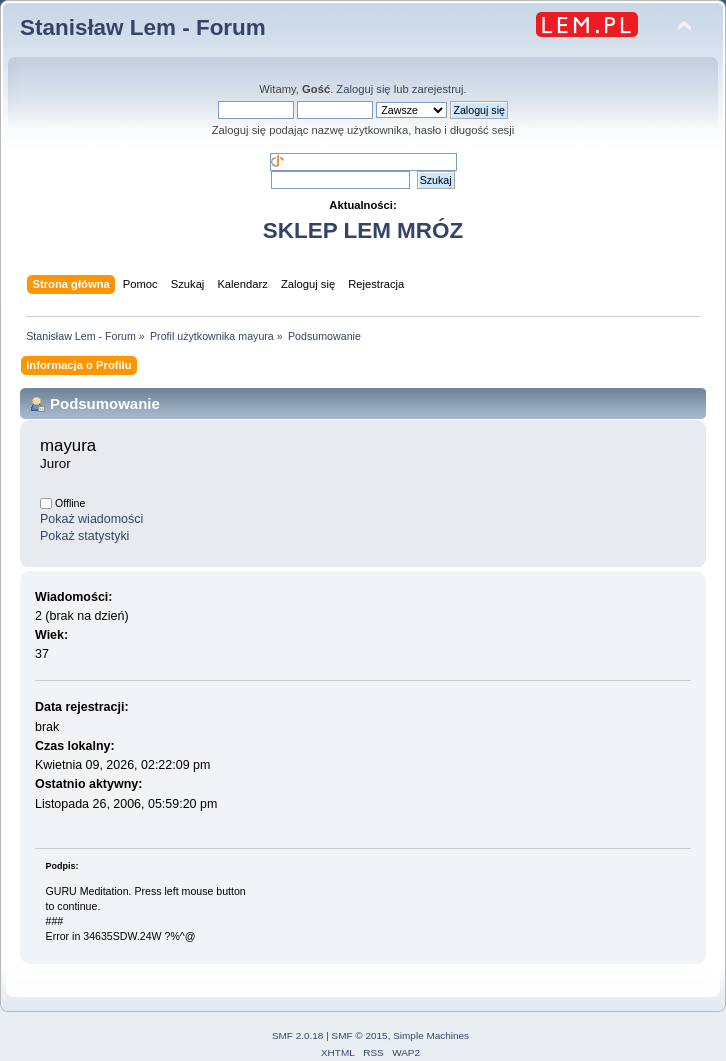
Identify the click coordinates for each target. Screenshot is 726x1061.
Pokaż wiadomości (91, 519)
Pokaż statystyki (84, 536)
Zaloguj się (363, 89)
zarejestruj (438, 89)
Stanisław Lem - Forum (143, 27)
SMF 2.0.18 (298, 1035)
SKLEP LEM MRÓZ (363, 230)
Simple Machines (431, 1035)
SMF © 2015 (360, 1035)
